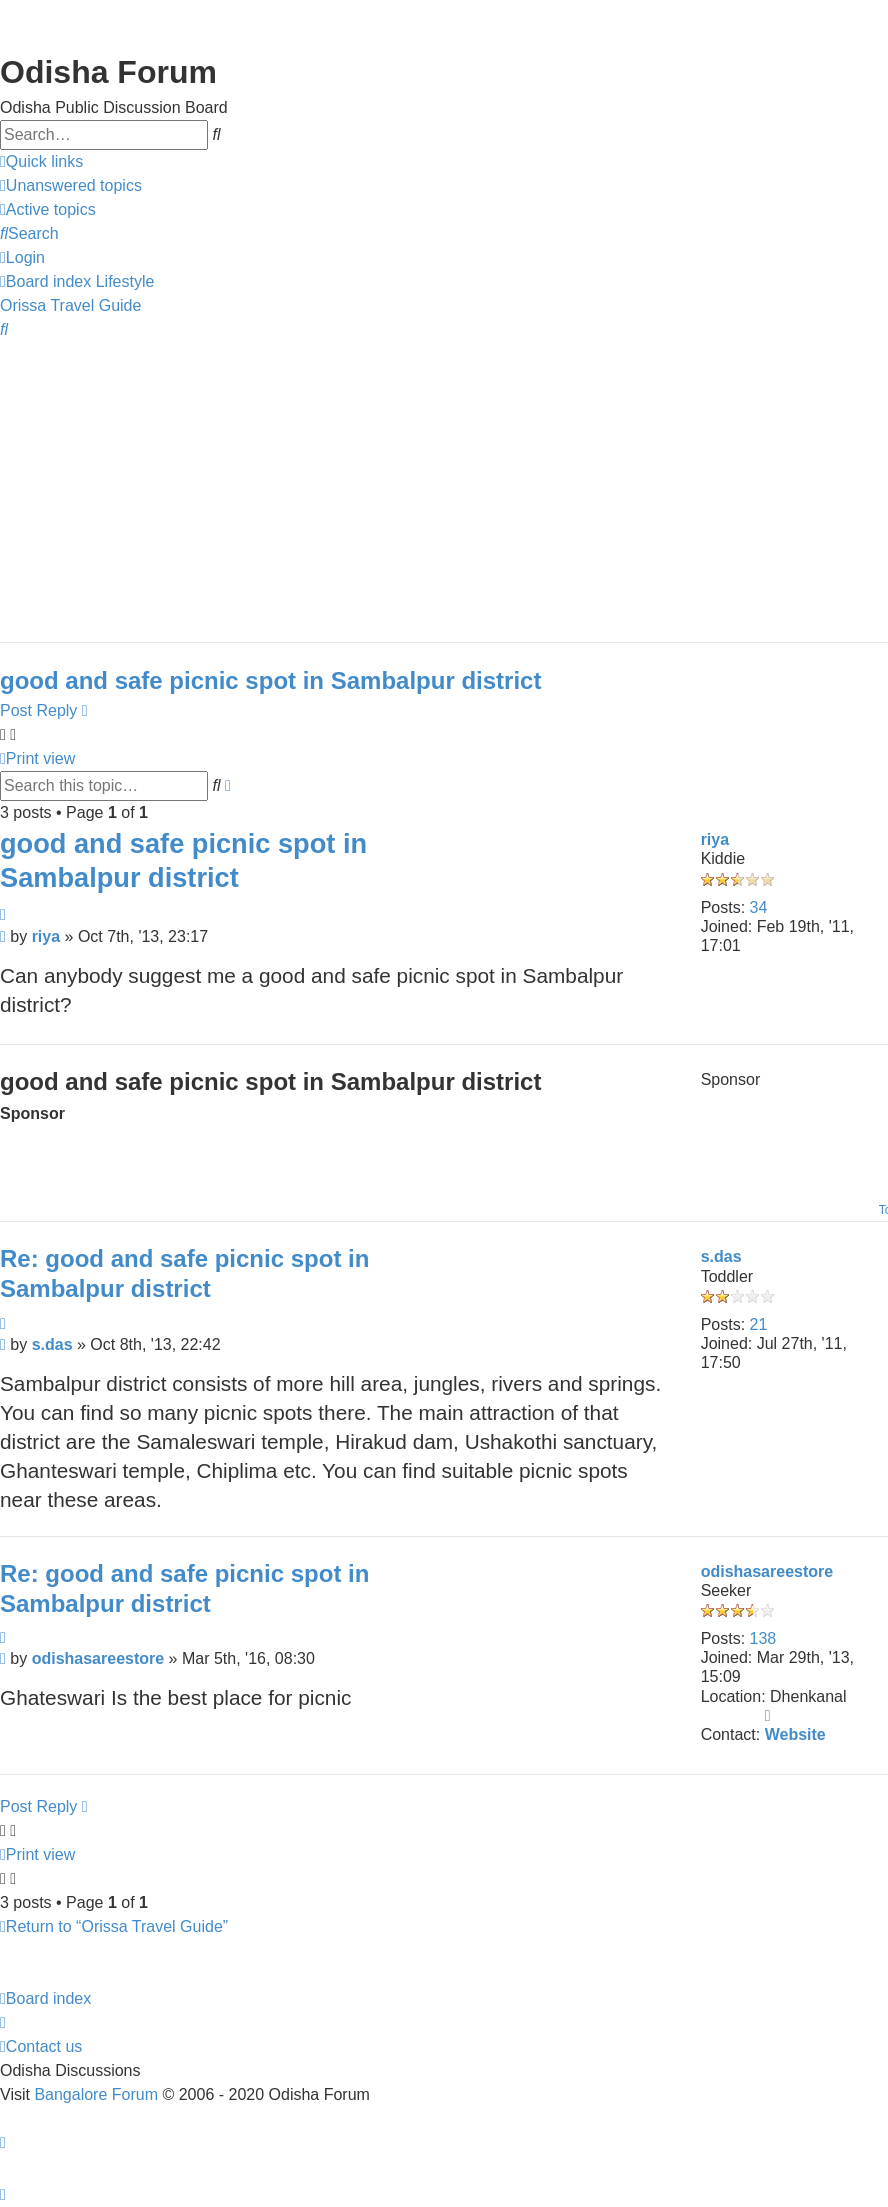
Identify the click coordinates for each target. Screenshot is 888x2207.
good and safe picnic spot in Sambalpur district (270, 680)
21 (759, 1324)
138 (763, 1638)
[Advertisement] (439, 482)
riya (715, 839)
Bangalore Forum (96, 2094)
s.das (721, 1256)
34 (759, 907)
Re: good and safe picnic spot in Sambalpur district (184, 1273)
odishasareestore (767, 1571)
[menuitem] (71, 186)
